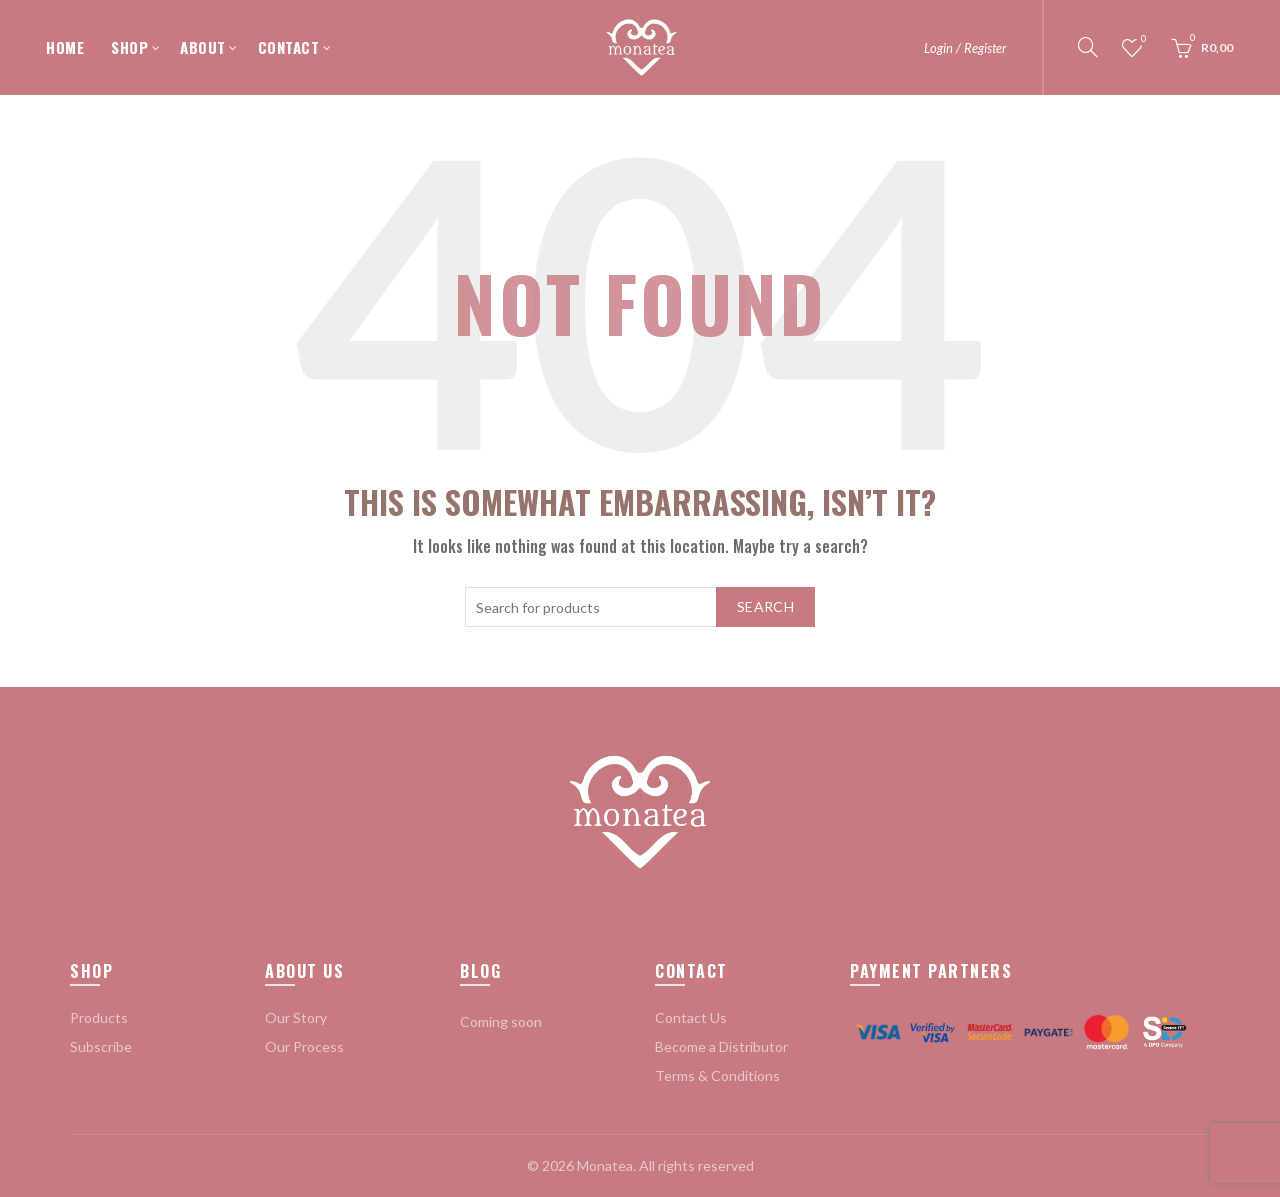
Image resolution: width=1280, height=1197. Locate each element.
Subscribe (101, 1046)
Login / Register (965, 48)
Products (99, 1017)
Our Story (296, 1017)
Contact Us (691, 1017)
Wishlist (1142, 39)
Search (765, 606)
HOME (65, 47)
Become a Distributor (721, 1046)
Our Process (304, 1046)
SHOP (129, 47)
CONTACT (289, 47)
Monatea (605, 1165)
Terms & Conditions (717, 1075)
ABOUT (203, 47)
